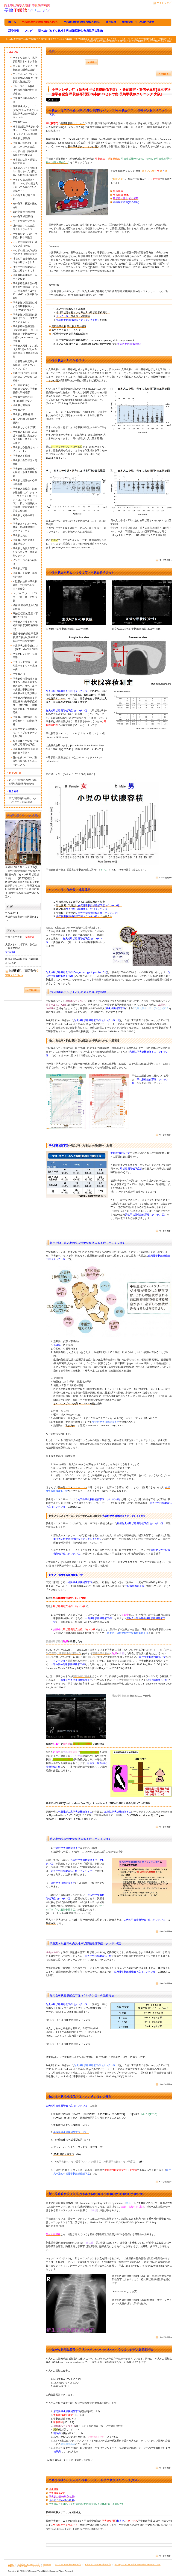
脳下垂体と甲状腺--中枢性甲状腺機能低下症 (26, 743)
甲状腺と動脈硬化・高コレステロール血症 (25, 145)
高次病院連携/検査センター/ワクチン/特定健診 (23, 800)
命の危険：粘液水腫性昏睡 (25, 205)
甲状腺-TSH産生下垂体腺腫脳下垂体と (25, 751)
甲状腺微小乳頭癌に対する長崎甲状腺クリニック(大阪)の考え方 (25, 306)
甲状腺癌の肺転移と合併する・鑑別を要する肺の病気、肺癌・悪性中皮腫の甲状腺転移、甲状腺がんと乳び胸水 (25, 686)
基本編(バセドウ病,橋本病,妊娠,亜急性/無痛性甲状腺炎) (70, 30)
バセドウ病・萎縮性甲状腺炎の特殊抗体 (25, 153)
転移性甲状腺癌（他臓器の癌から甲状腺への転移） (25, 377)
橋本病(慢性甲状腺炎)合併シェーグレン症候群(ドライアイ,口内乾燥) (26, 130)
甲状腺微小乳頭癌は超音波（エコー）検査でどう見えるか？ (25, 318)
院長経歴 (111, 22)
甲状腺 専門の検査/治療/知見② (82, 22)
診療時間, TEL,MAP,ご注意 (138, 22)
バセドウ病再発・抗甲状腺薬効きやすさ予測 (25, 59)
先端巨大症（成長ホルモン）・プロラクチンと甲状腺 (25, 733)
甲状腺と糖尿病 (21, 405)
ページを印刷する (163, 73)
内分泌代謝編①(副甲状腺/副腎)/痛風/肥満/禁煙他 (23, 782)
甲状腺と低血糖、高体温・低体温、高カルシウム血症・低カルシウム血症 (25, 437)
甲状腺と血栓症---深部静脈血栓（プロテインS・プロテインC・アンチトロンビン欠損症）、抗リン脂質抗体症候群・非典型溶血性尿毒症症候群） (25, 499)
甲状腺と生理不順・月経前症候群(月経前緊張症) (25, 625)
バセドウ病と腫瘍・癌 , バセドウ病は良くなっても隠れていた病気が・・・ (25, 185)
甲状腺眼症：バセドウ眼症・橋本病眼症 (25, 235)
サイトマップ (164, 2)
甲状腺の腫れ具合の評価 (25, 100)
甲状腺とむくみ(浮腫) (24, 427)
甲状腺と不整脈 (21, 455)
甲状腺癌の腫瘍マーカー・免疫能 (25, 277)
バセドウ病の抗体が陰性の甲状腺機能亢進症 (25, 252)
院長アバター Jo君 (154, 170)
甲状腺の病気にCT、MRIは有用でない (24, 399)
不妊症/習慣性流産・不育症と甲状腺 (25, 615)
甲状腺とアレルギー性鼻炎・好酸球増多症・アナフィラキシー (25, 527)
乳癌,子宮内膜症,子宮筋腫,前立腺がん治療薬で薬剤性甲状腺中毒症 (25, 637)
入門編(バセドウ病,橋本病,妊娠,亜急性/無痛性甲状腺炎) (138, 2564)
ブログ (28, 30)
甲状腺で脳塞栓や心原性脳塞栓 (25, 482)
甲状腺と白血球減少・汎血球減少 (25, 542)
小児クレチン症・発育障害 (25, 655)
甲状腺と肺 (19, 674)
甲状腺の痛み (20, 121)
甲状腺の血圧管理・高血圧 (25, 462)
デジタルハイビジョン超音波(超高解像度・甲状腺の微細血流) (25, 78)
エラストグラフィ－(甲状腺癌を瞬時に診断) (25, 68)
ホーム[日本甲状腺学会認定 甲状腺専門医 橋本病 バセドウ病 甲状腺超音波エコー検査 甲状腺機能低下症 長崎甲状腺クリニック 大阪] (61, 39)
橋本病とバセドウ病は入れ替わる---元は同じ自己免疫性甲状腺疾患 (25, 171)
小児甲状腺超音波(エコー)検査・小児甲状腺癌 (25, 647)
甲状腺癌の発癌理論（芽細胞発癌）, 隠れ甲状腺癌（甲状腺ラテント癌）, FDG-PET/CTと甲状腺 (25, 333)
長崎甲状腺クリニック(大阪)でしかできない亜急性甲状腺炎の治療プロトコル (26, 112)
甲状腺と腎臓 (20, 568)
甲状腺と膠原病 (21, 138)
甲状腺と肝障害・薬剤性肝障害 (25, 575)
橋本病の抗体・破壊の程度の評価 (25, 161)
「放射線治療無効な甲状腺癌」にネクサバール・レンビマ (25, 365)
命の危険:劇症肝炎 (23, 216)
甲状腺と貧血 (20, 535)
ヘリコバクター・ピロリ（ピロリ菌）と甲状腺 (25, 597)
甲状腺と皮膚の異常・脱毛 (25, 517)
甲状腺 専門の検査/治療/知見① (40, 22)
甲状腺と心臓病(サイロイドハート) (25, 449)
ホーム (12, 22)
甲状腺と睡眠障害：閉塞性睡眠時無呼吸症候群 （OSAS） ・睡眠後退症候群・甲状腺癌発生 (25, 705)
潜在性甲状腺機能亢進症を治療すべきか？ (25, 260)
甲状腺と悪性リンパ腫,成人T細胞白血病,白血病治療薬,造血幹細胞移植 (25, 351)
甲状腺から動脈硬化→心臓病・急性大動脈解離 (25, 472)
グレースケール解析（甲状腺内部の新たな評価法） (25, 90)
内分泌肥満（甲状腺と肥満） (25, 421)
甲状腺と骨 (19, 410)
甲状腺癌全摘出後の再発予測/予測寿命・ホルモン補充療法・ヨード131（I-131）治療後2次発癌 (25, 290)
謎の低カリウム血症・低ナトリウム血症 (25, 227)
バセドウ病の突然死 (24, 221)
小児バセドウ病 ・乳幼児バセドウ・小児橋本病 (25, 666)
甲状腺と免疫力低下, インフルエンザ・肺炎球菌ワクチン (25, 552)
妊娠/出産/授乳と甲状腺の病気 (25, 607)
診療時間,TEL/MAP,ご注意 (29, 2564)
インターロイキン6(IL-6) (25, 562)
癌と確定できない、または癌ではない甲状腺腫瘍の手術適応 (25, 389)
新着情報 (13, 30)
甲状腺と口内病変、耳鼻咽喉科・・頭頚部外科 (25, 721)
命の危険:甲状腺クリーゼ (25, 197)
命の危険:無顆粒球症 (24, 211)
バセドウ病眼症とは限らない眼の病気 (25, 244)
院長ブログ (24, 2566)
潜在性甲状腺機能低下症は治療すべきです (25, 269)
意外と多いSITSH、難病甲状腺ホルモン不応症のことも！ (25, 761)
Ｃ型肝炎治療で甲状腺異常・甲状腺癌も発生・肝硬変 (25, 585)
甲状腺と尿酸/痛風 (23, 414)
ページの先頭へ (163, 560)
